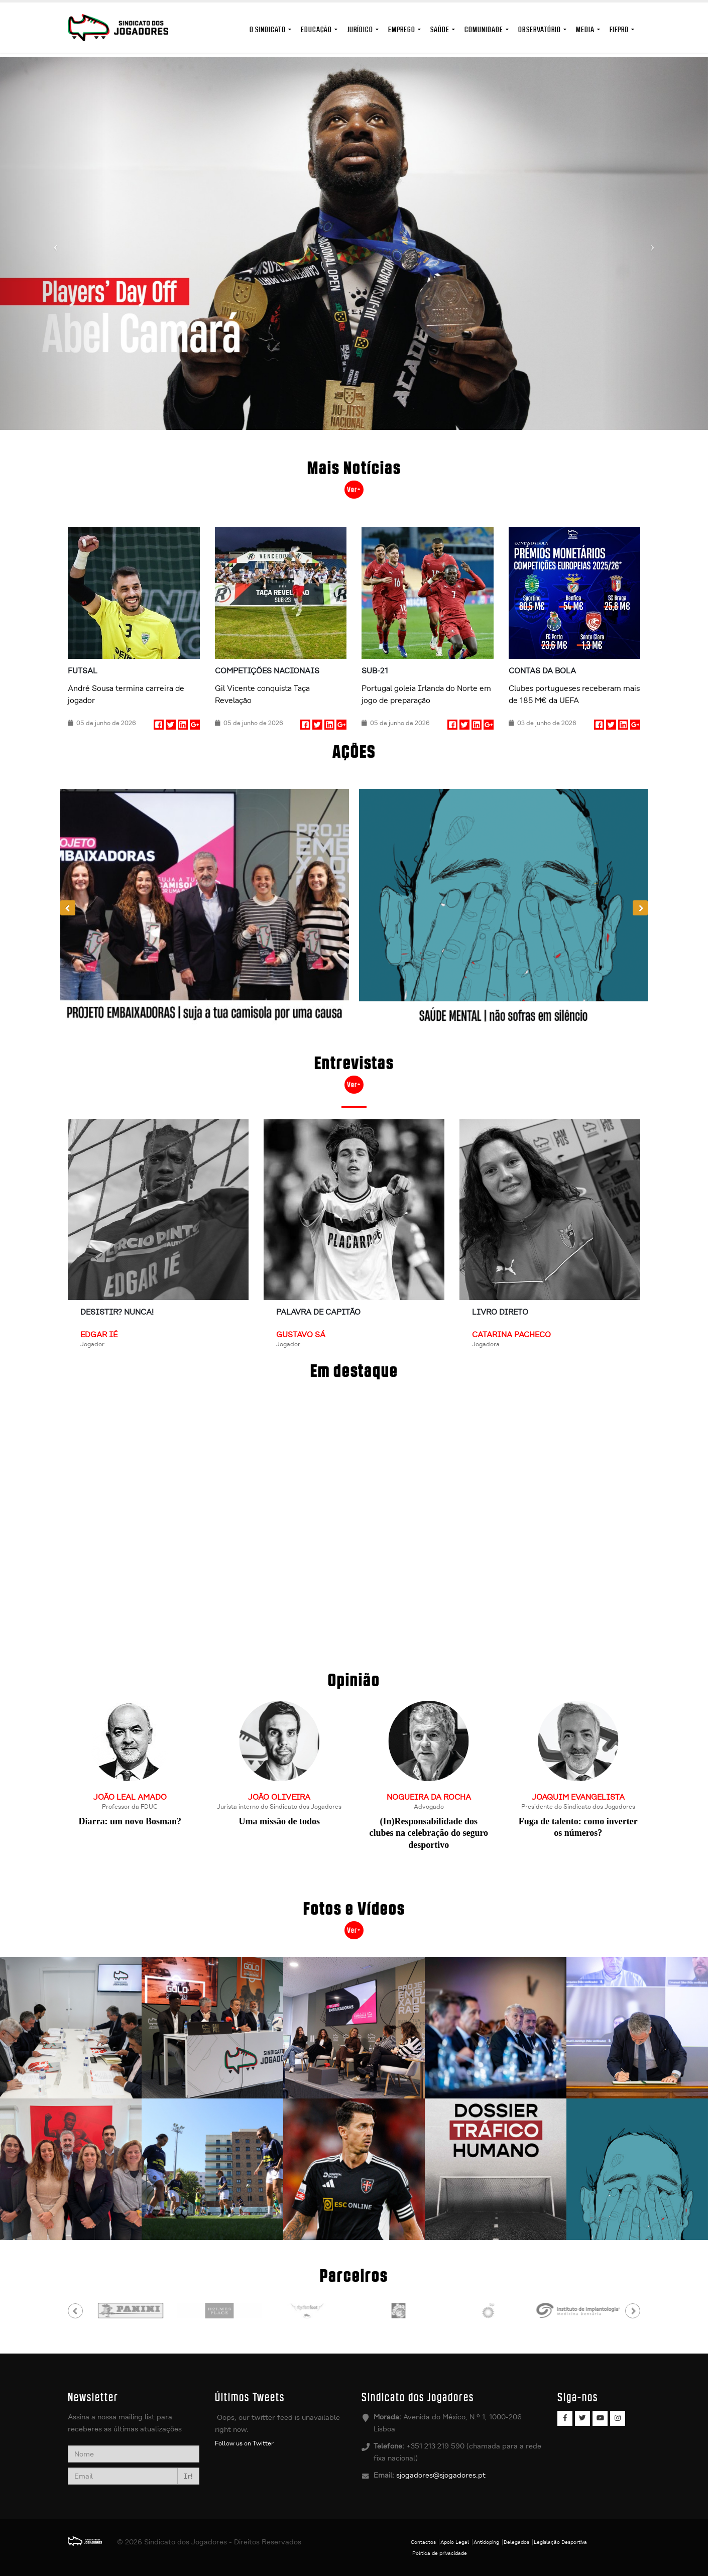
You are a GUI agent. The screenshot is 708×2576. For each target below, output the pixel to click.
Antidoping (486, 2542)
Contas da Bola (542, 670)
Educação (316, 29)
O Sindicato (268, 29)
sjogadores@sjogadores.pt (441, 2475)
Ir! (188, 2476)
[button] (53, 243)
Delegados (516, 2542)
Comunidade (483, 29)
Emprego (401, 29)
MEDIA (585, 29)
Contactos (423, 2542)
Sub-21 (375, 670)
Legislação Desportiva (560, 2542)
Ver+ (354, 490)
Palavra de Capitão (318, 1312)
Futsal (82, 670)
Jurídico (360, 29)
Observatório (539, 29)
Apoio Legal (454, 2542)
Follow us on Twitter (244, 2443)
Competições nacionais (267, 670)
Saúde (439, 29)
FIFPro (619, 29)
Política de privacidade (439, 2553)
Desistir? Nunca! (117, 1312)
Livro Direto (500, 1312)
